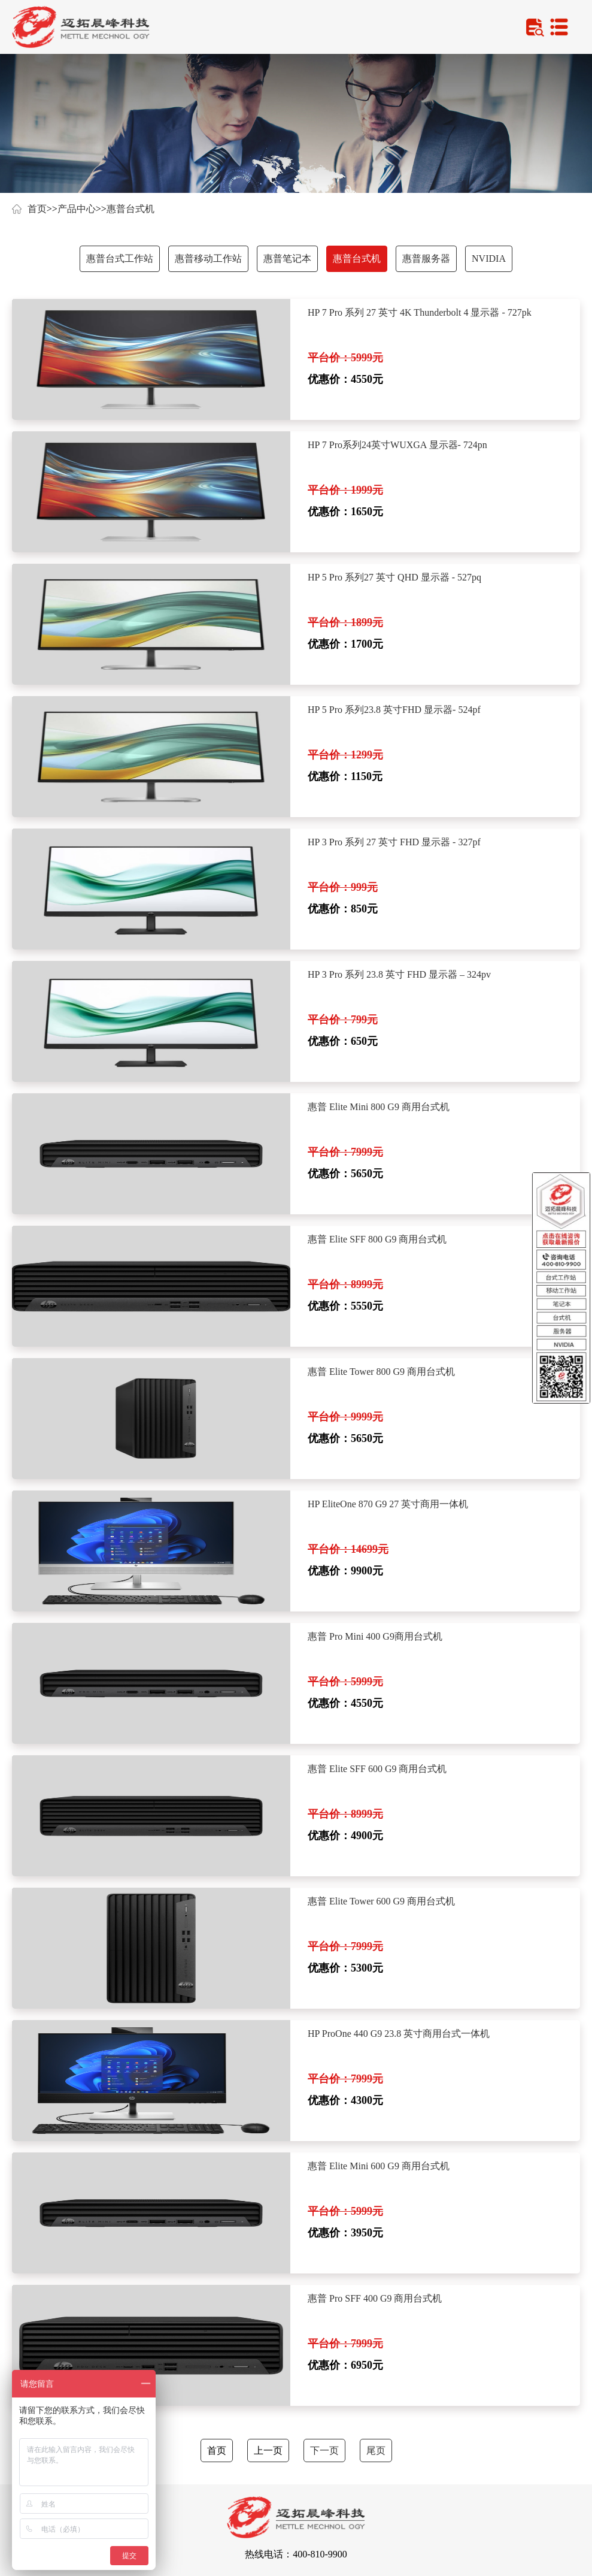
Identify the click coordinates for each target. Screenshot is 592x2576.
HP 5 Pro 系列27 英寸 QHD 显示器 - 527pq (394, 577)
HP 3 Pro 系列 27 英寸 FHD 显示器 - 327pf (394, 842)
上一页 (268, 2450)
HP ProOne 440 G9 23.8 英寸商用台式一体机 (399, 2033)
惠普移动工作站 (208, 258)
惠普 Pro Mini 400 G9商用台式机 (375, 1636)
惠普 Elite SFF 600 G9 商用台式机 (377, 1769)
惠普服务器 (426, 258)
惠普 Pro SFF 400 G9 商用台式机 (375, 2298)
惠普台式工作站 (119, 258)
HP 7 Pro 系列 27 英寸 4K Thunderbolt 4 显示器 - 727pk (420, 312)
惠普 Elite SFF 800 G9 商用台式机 (377, 1239)
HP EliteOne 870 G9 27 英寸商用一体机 (388, 1504)
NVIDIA (489, 258)
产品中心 (76, 209)
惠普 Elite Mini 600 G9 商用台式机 (379, 2166)
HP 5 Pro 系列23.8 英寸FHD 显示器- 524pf (394, 710)
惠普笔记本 (287, 258)
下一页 (324, 2450)
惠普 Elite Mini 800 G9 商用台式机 (379, 1107)
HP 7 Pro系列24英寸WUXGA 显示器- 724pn (397, 445)
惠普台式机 (130, 209)
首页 (37, 209)
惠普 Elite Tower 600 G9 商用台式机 (381, 1901)
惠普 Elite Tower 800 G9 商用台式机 (381, 1371)
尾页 (375, 2450)
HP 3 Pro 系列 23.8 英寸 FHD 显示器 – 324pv (399, 974)
